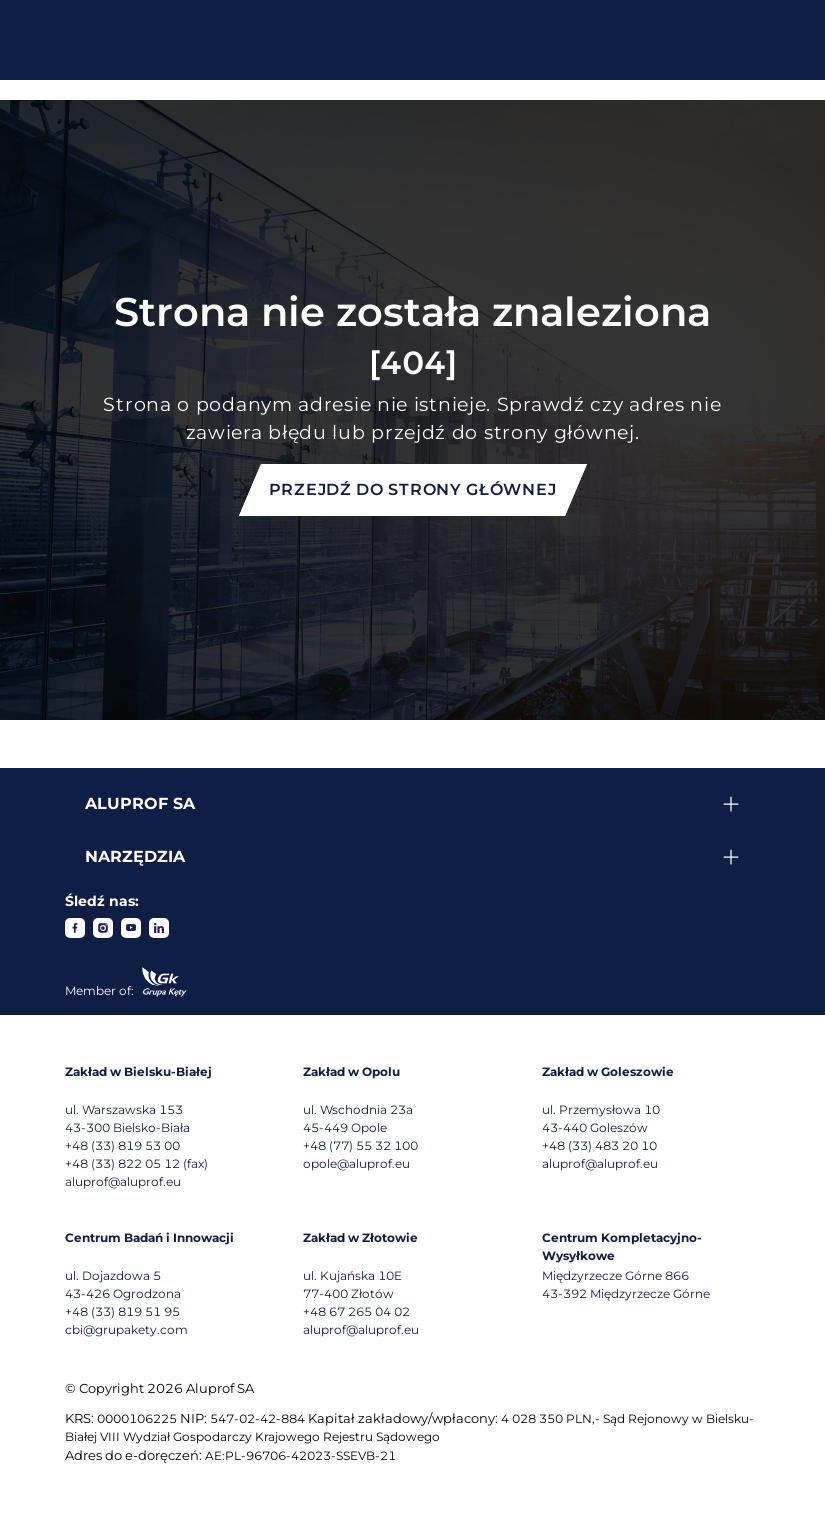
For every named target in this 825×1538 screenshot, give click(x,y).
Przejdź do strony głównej (413, 489)
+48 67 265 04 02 (356, 1311)
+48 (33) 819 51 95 (122, 1311)
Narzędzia (135, 856)
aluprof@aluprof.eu (123, 1181)
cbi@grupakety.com (126, 1329)
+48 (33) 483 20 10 (599, 1145)
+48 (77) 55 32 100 (360, 1145)
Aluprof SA (140, 803)
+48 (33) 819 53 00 (122, 1145)
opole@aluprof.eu (356, 1163)
